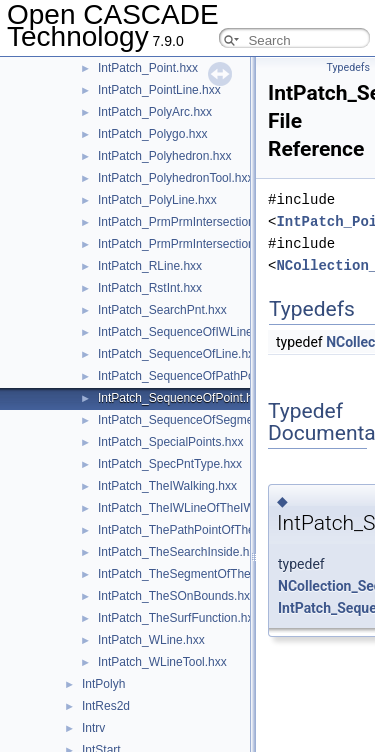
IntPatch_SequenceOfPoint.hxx (181, 398)
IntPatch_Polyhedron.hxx (164, 156)
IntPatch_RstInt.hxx (150, 288)
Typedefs (348, 67)
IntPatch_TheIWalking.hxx (167, 486)
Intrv (93, 728)
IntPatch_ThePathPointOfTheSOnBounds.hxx (219, 530)
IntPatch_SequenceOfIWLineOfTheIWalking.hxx (226, 332)
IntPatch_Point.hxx (148, 68)
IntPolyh (103, 684)
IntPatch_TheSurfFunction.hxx (178, 618)
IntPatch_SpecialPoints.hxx (170, 442)
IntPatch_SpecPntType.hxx (170, 464)
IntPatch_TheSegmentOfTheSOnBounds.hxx (217, 574)
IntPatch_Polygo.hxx (152, 134)
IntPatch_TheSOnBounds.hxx (177, 596)
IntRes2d (106, 706)
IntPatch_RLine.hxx (150, 266)
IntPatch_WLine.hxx (151, 640)
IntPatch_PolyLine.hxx (157, 200)
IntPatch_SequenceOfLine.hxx (179, 354)
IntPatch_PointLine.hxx (159, 90)
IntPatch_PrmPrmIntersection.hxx (187, 222)
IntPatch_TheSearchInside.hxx (179, 552)
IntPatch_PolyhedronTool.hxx (175, 178)
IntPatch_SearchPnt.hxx (162, 310)
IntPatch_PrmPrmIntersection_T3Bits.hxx (207, 244)
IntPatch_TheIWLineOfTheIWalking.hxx (203, 508)
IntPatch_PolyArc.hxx (155, 112)
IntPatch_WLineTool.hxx (162, 662)
